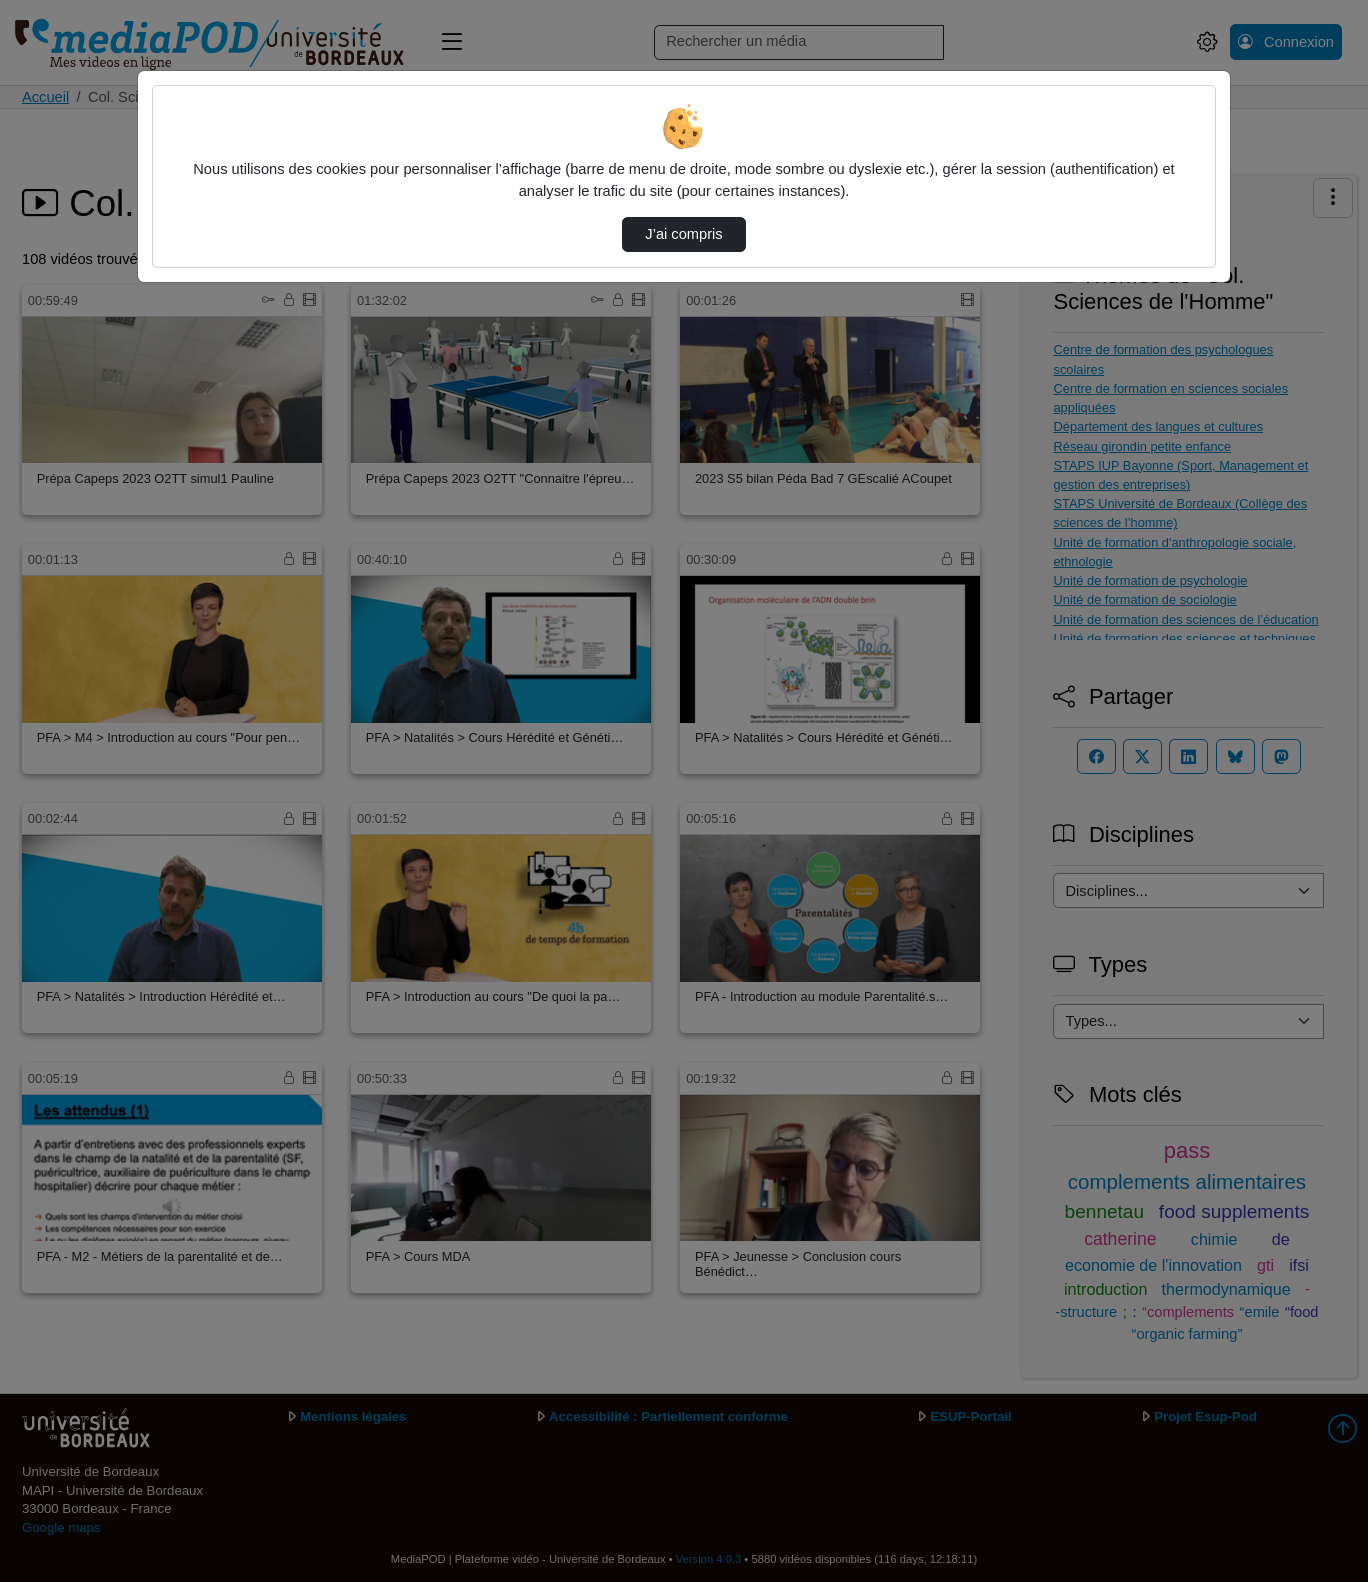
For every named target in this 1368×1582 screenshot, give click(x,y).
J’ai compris (683, 234)
